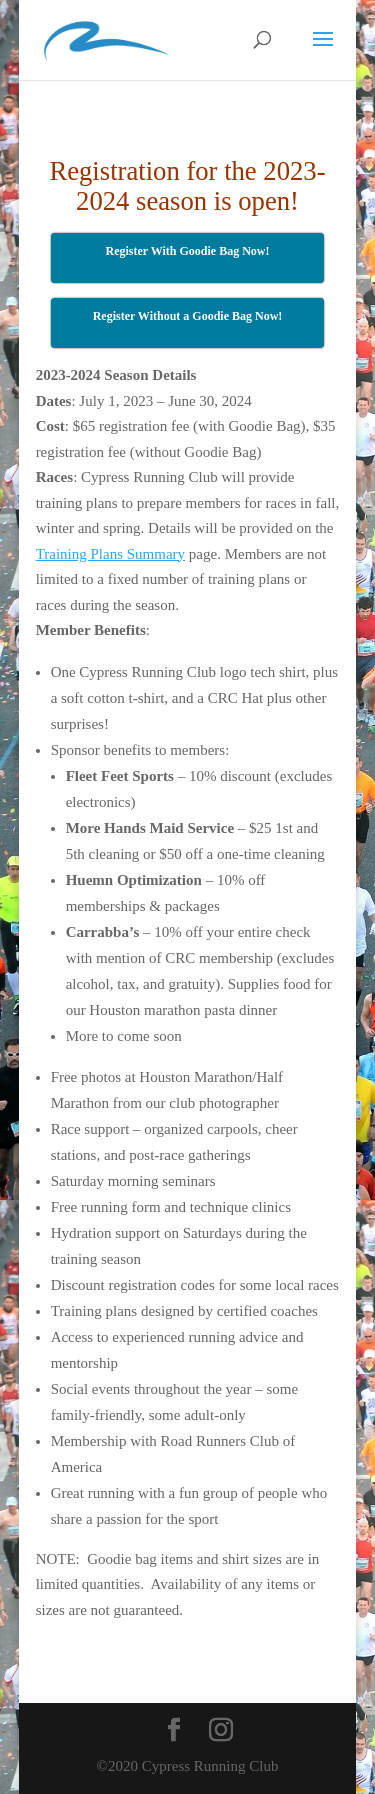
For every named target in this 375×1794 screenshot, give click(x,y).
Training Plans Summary (110, 554)
